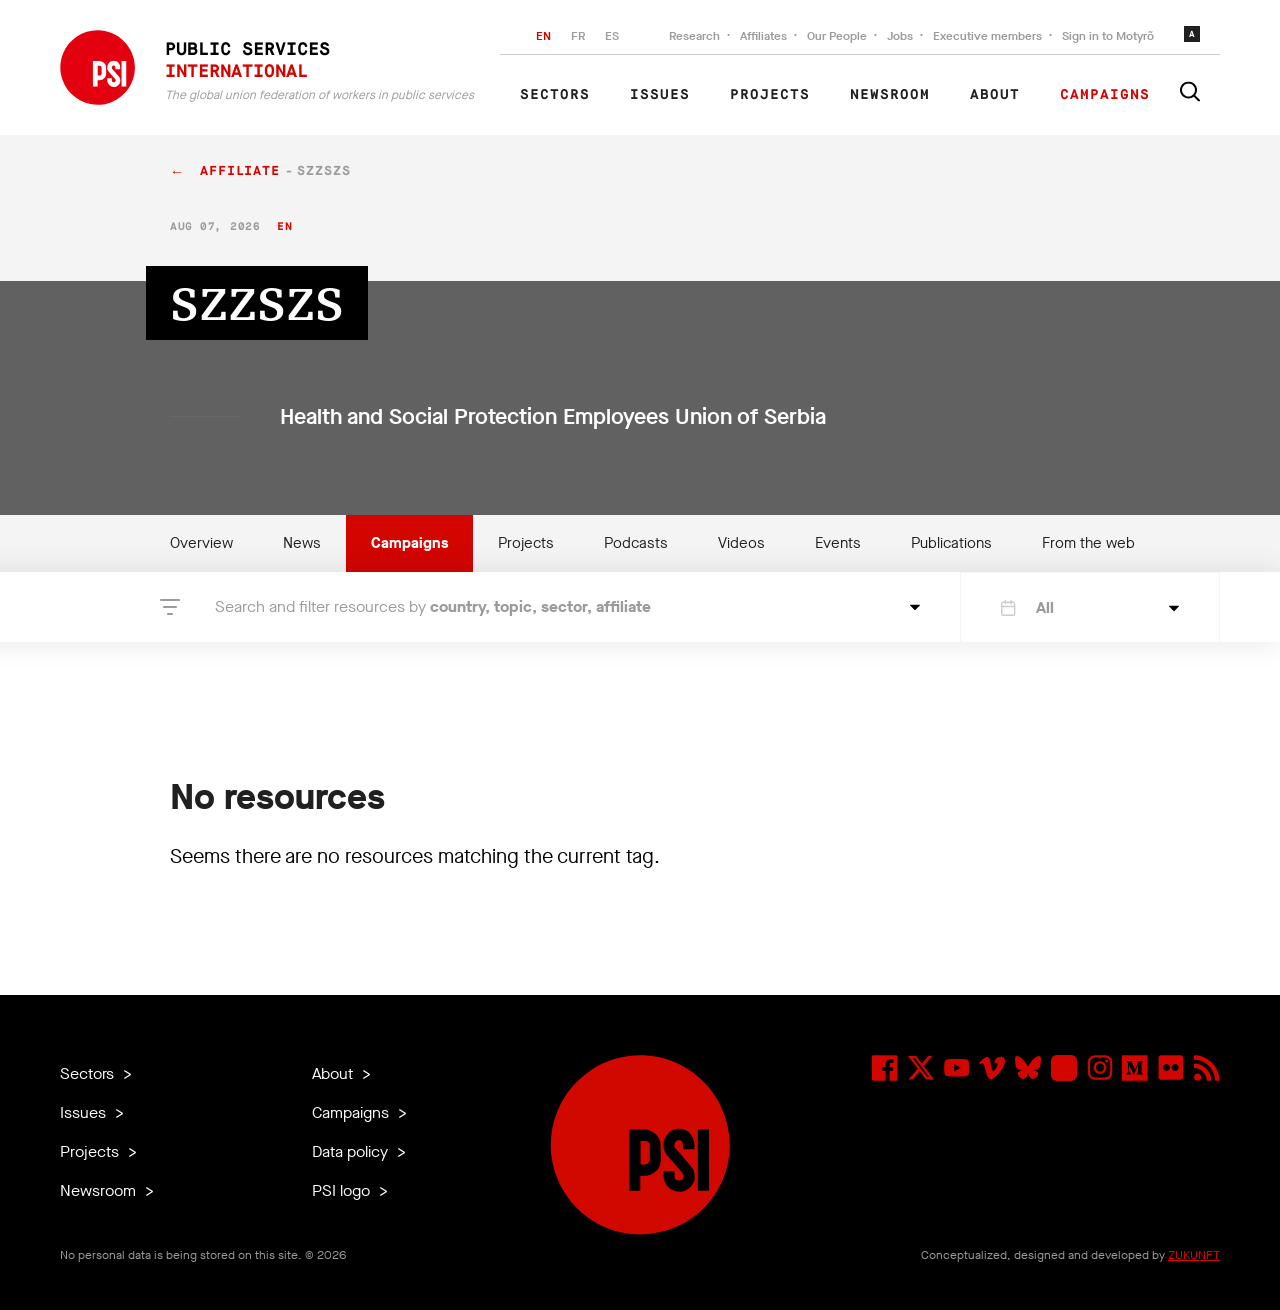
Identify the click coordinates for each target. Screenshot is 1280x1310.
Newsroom (890, 95)
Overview (201, 543)
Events (838, 543)
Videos (741, 543)
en (284, 226)
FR (578, 36)
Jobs (900, 36)
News (302, 543)
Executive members (987, 36)
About (995, 95)
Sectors (555, 95)
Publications (951, 543)
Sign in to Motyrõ (1108, 36)
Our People (837, 36)
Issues (660, 95)
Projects (770, 95)
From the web (1088, 543)
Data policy (352, 1151)
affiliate (240, 171)
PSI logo (343, 1190)
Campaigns (1105, 95)
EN (543, 36)
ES (612, 36)
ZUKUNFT (1194, 1255)
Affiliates (763, 36)
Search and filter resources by (433, 606)
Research (694, 36)
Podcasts (636, 543)
